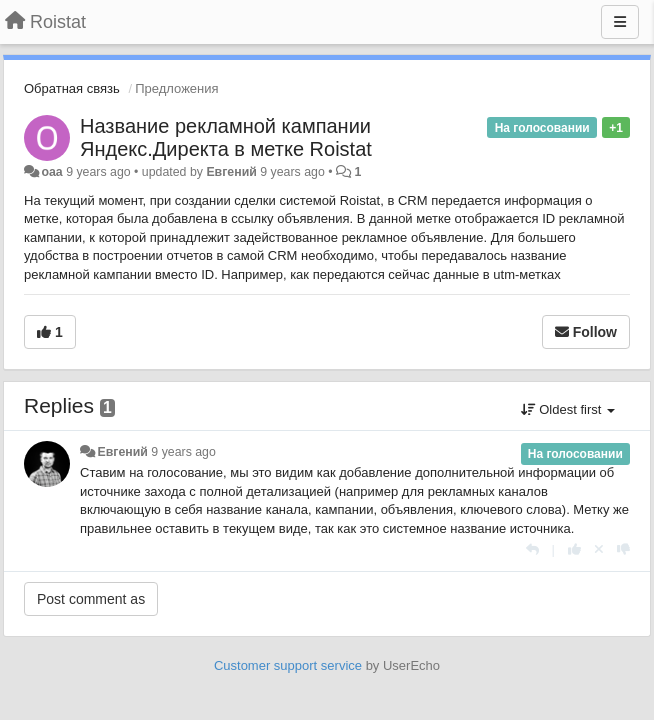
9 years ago (183, 452)
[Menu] (620, 22)
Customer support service (288, 665)
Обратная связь (72, 88)
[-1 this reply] (623, 549)
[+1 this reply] (574, 549)
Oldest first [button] (568, 409)
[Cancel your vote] (599, 549)
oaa (51, 172)
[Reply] (532, 549)
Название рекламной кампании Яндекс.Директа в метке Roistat (226, 137)
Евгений (231, 172)
